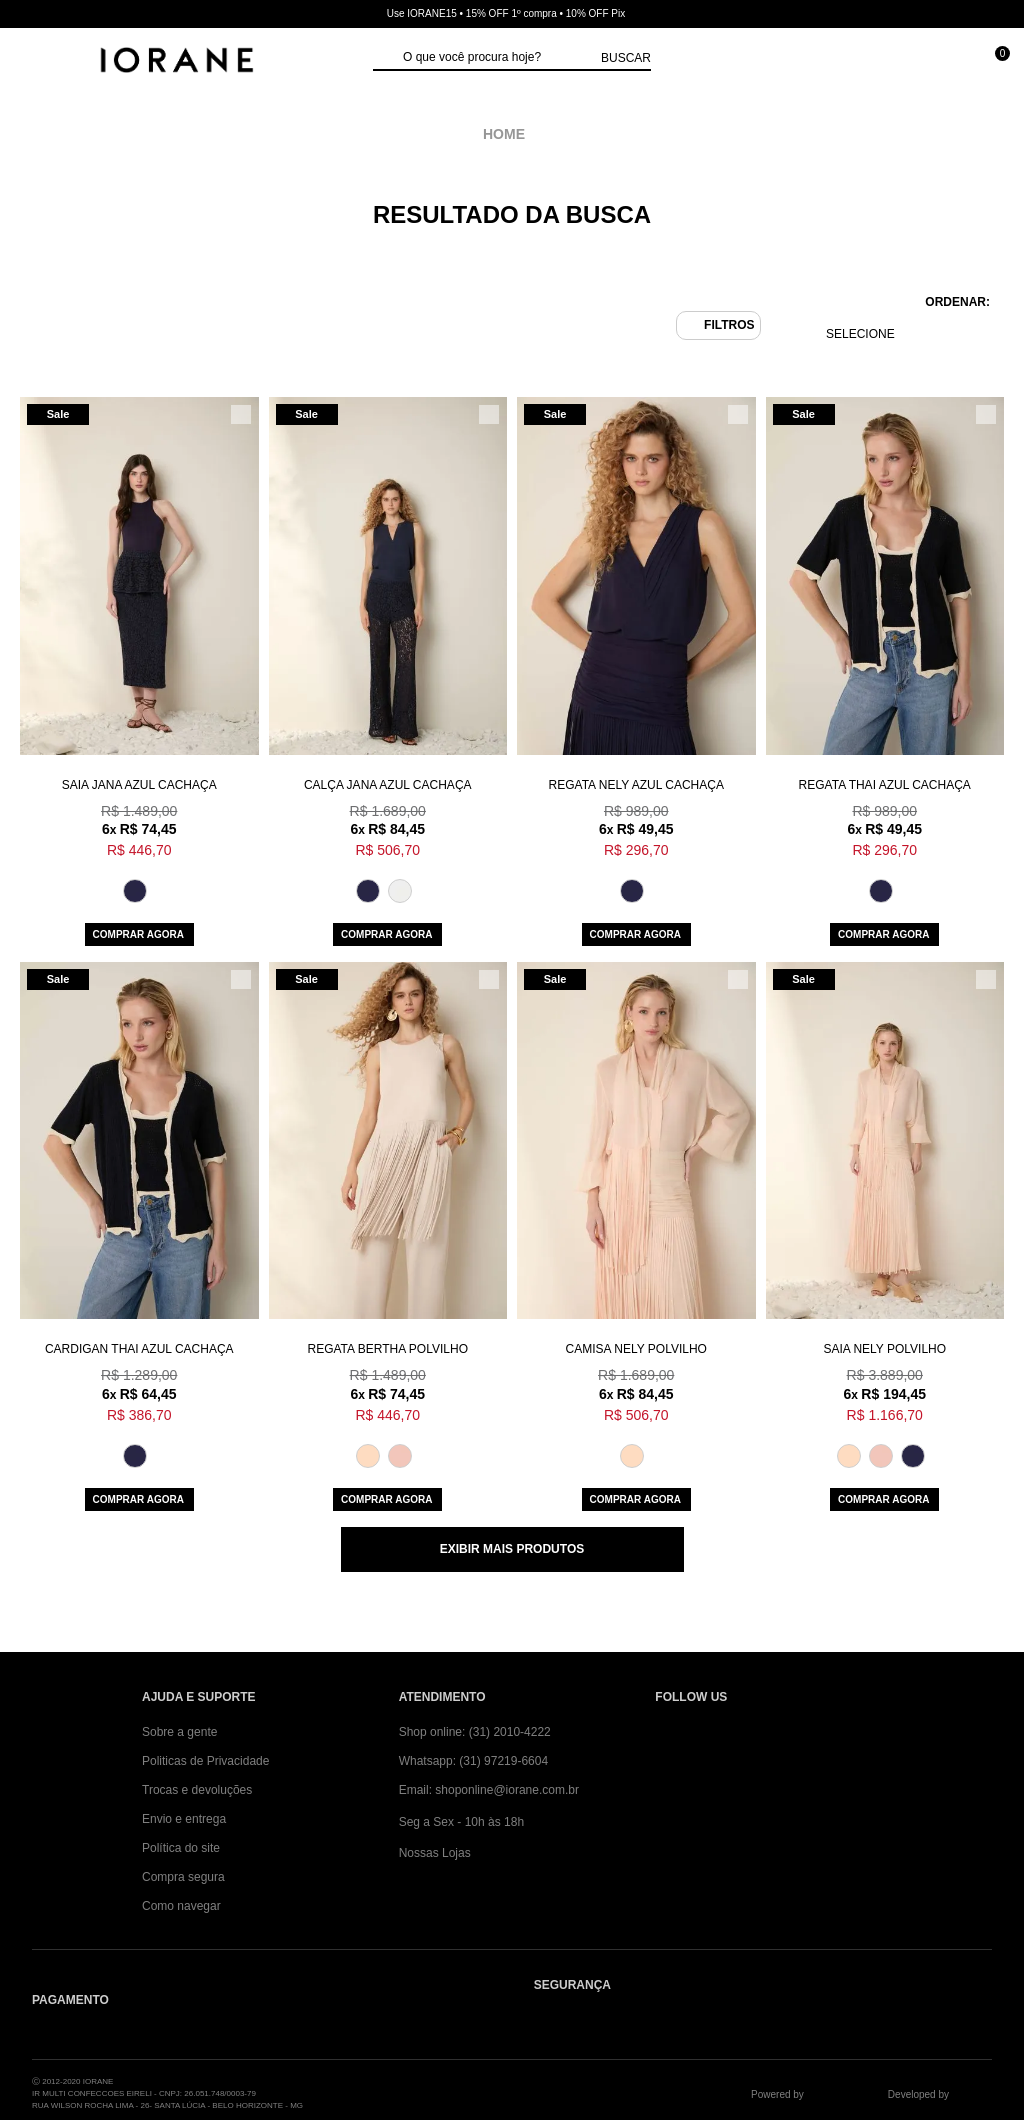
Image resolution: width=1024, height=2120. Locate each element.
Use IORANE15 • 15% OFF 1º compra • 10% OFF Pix (506, 13)
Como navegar (181, 1906)
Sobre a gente (179, 1732)
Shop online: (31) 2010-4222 (475, 1732)
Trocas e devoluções (197, 1790)
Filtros (729, 325)
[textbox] (497, 58)
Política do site (181, 1848)
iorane (508, 134)
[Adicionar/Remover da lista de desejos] (241, 414)
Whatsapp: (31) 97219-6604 (473, 1761)
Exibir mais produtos (512, 1549)
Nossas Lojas (435, 1853)
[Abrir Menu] (35, 62)
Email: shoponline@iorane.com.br (489, 1790)
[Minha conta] (902, 62)
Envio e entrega (184, 1819)
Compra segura (183, 1877)
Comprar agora (138, 934)
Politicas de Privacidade (205, 1761)
